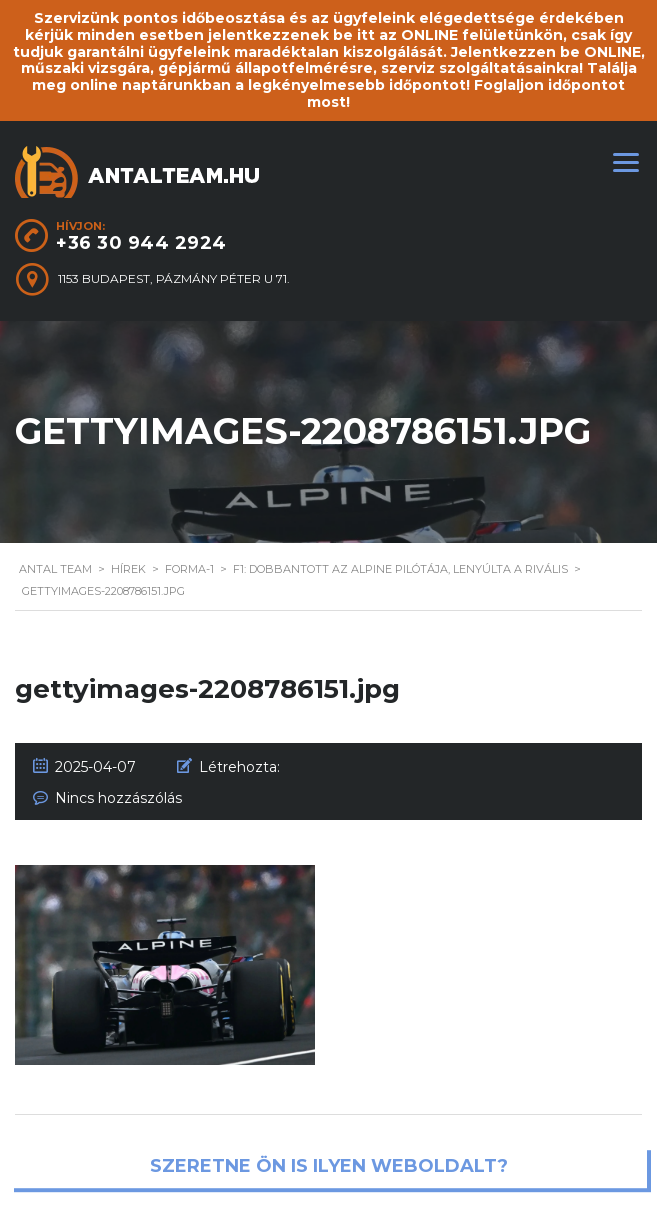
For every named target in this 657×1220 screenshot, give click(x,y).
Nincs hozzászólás (118, 798)
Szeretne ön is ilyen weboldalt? (329, 1167)
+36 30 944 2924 (141, 243)
